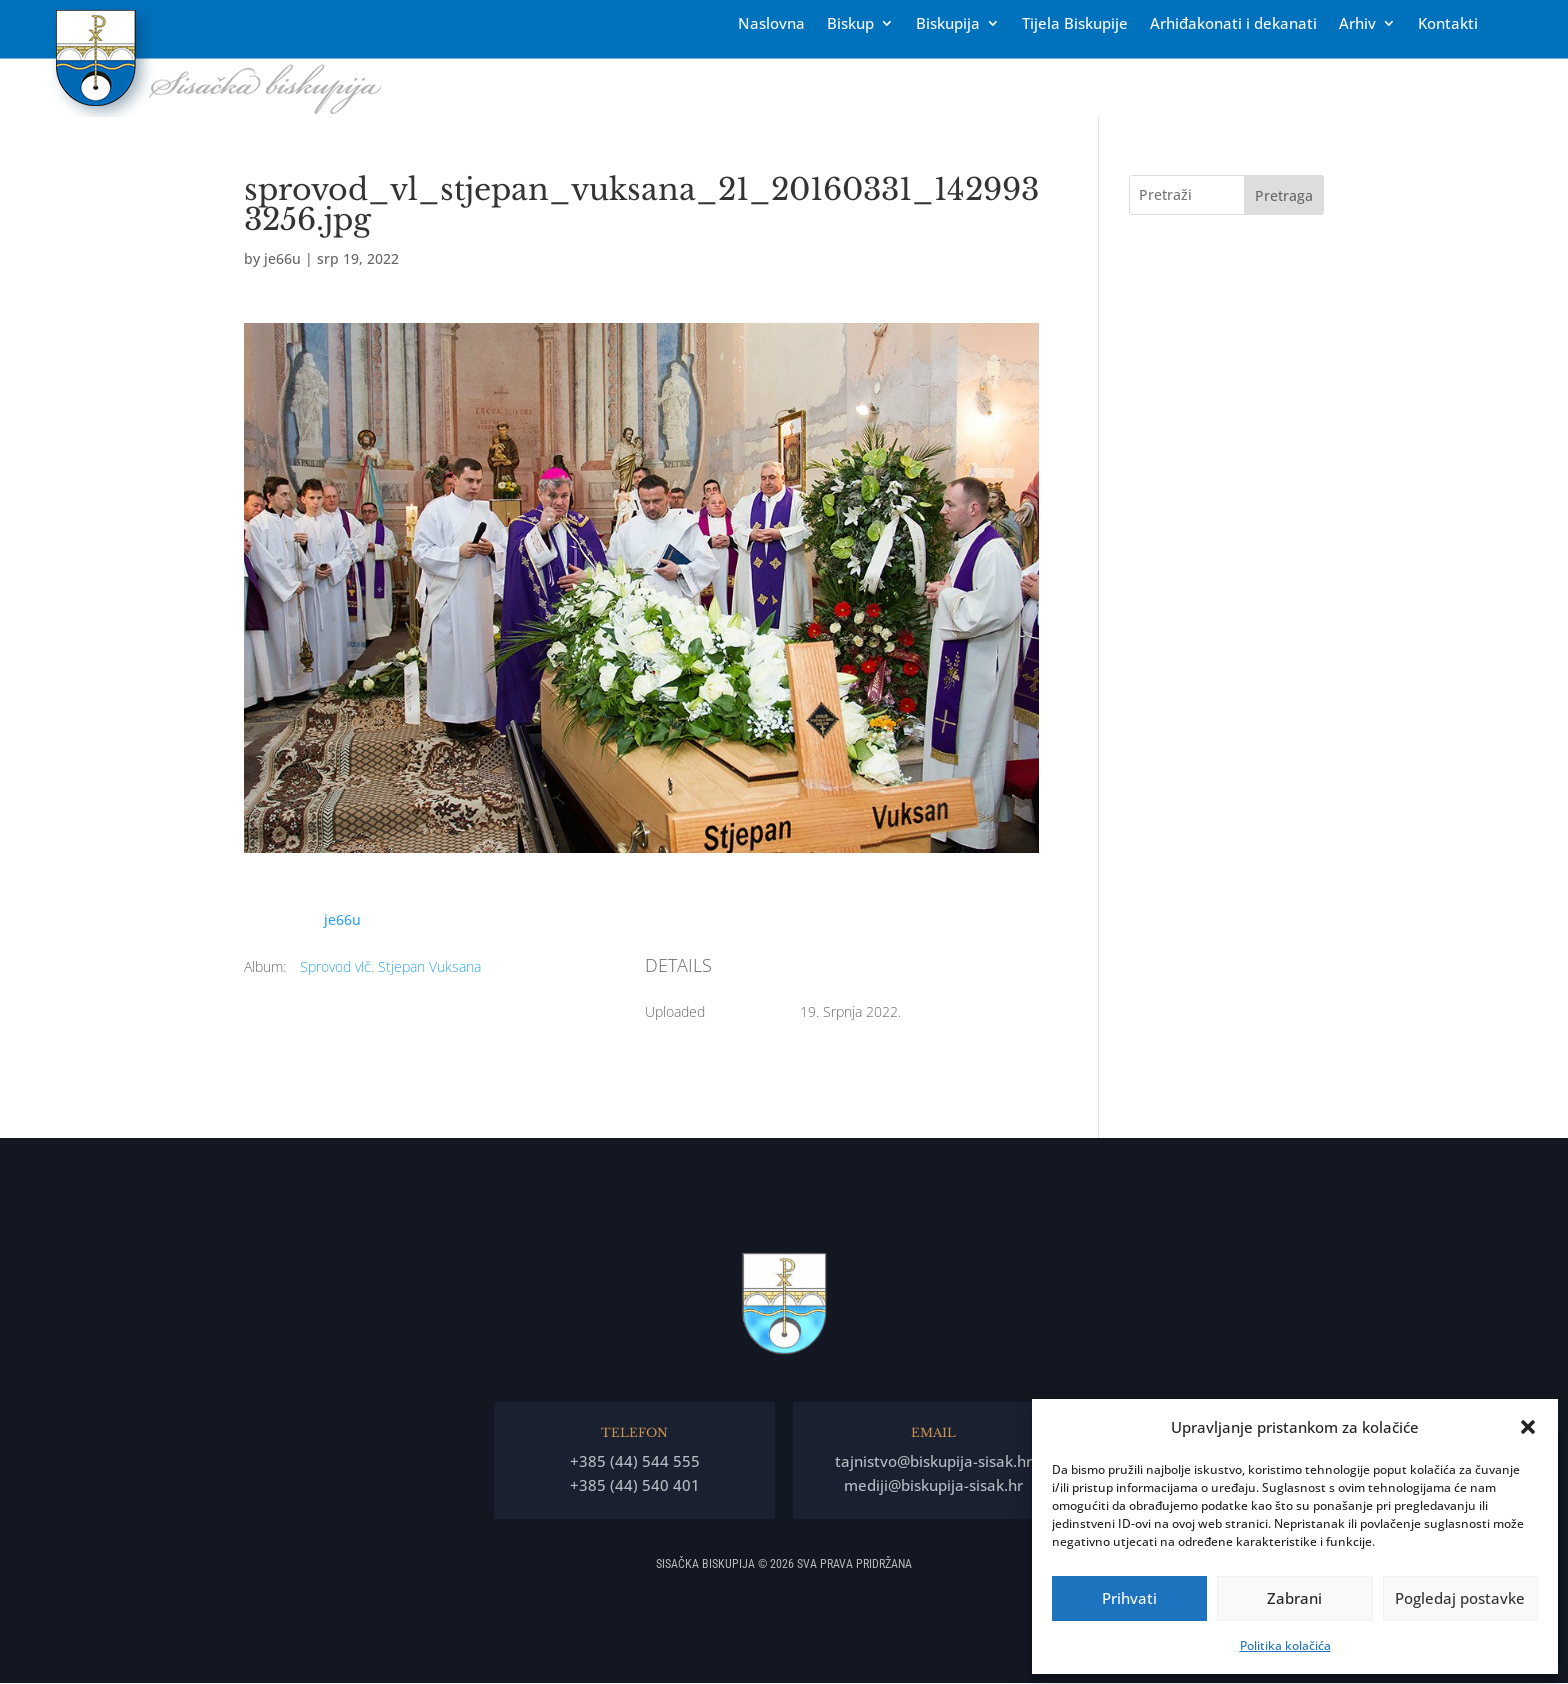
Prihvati (1129, 1598)
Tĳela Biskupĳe (1075, 24)
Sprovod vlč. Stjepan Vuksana (390, 966)
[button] (1528, 1427)
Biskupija (948, 24)
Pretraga (1284, 195)
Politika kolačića (1285, 1645)
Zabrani (1294, 1598)
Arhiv (1357, 24)
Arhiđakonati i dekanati (1233, 24)
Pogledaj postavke (1460, 1598)
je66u (282, 258)
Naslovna (771, 24)
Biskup (850, 24)
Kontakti (1448, 24)
